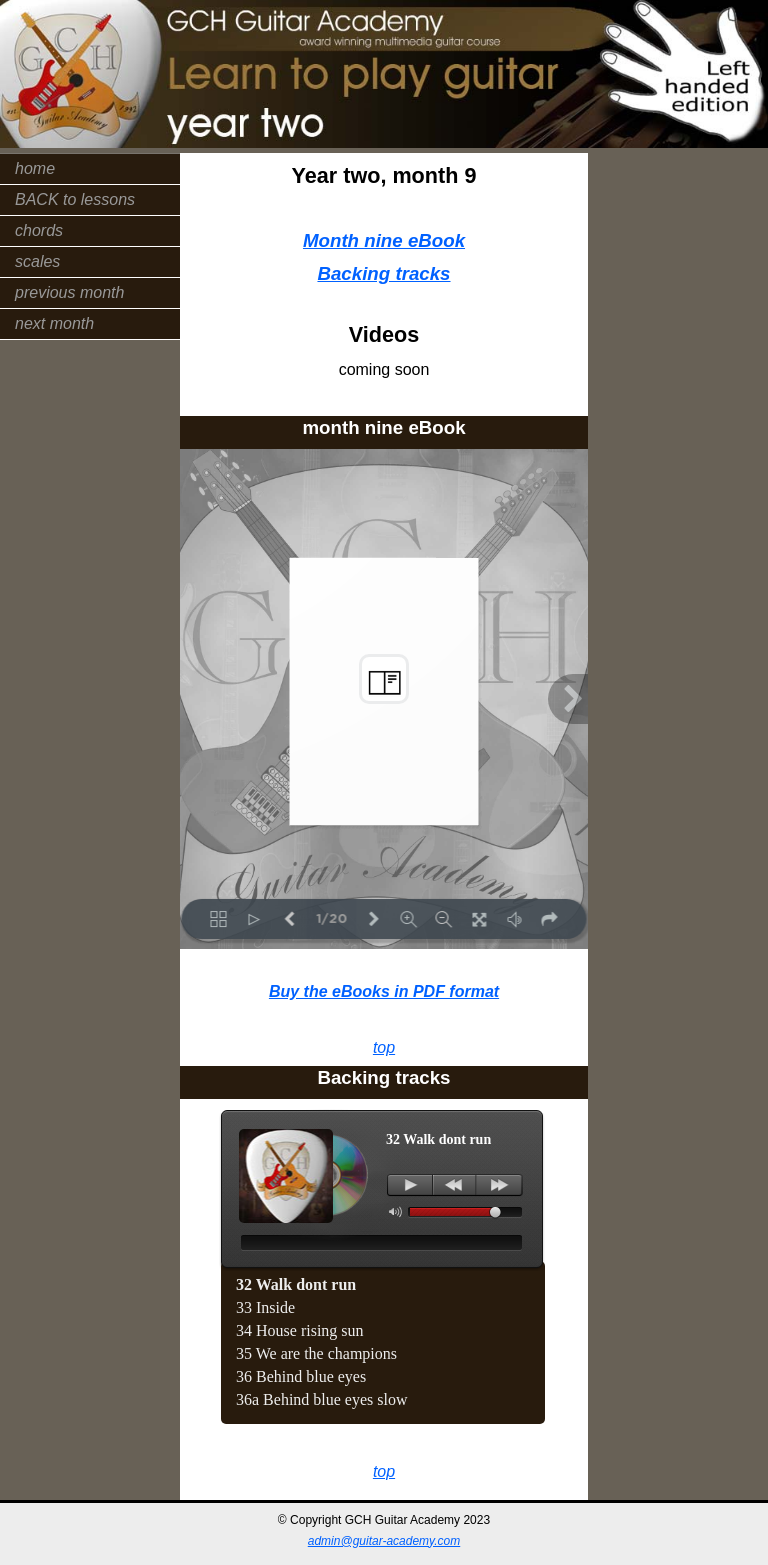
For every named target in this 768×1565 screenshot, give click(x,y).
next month (54, 323)
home (35, 168)
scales (37, 261)
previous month (69, 292)
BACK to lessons (75, 199)
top (384, 1047)
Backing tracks (383, 273)
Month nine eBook (384, 240)
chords (39, 230)
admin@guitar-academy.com (384, 1541)
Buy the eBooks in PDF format (384, 991)
